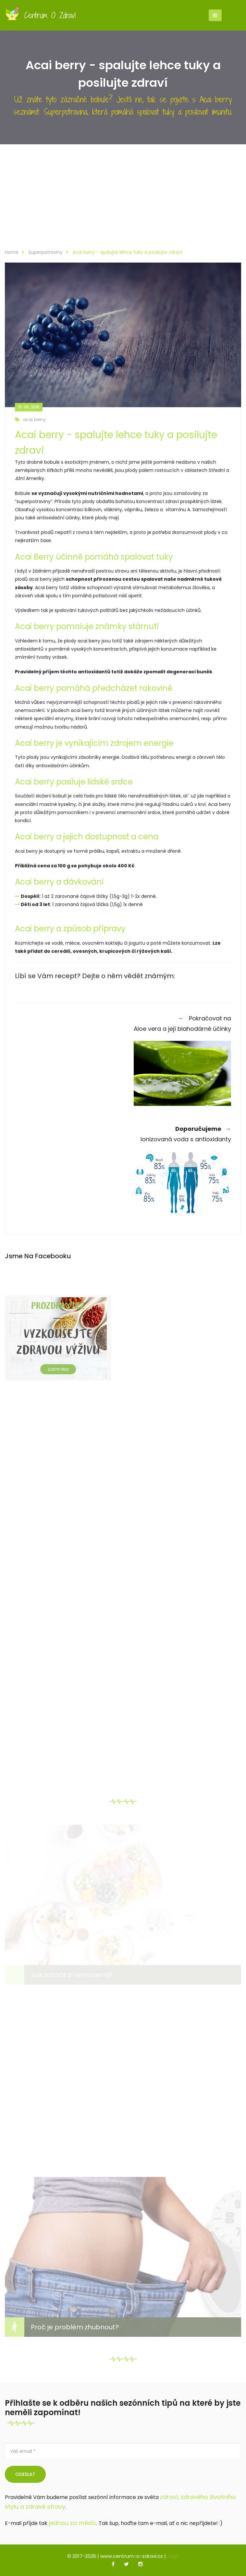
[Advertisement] (123, 199)
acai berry (30, 420)
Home (11, 252)
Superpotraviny (45, 252)
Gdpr (173, 2556)
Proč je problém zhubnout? (75, 2327)
